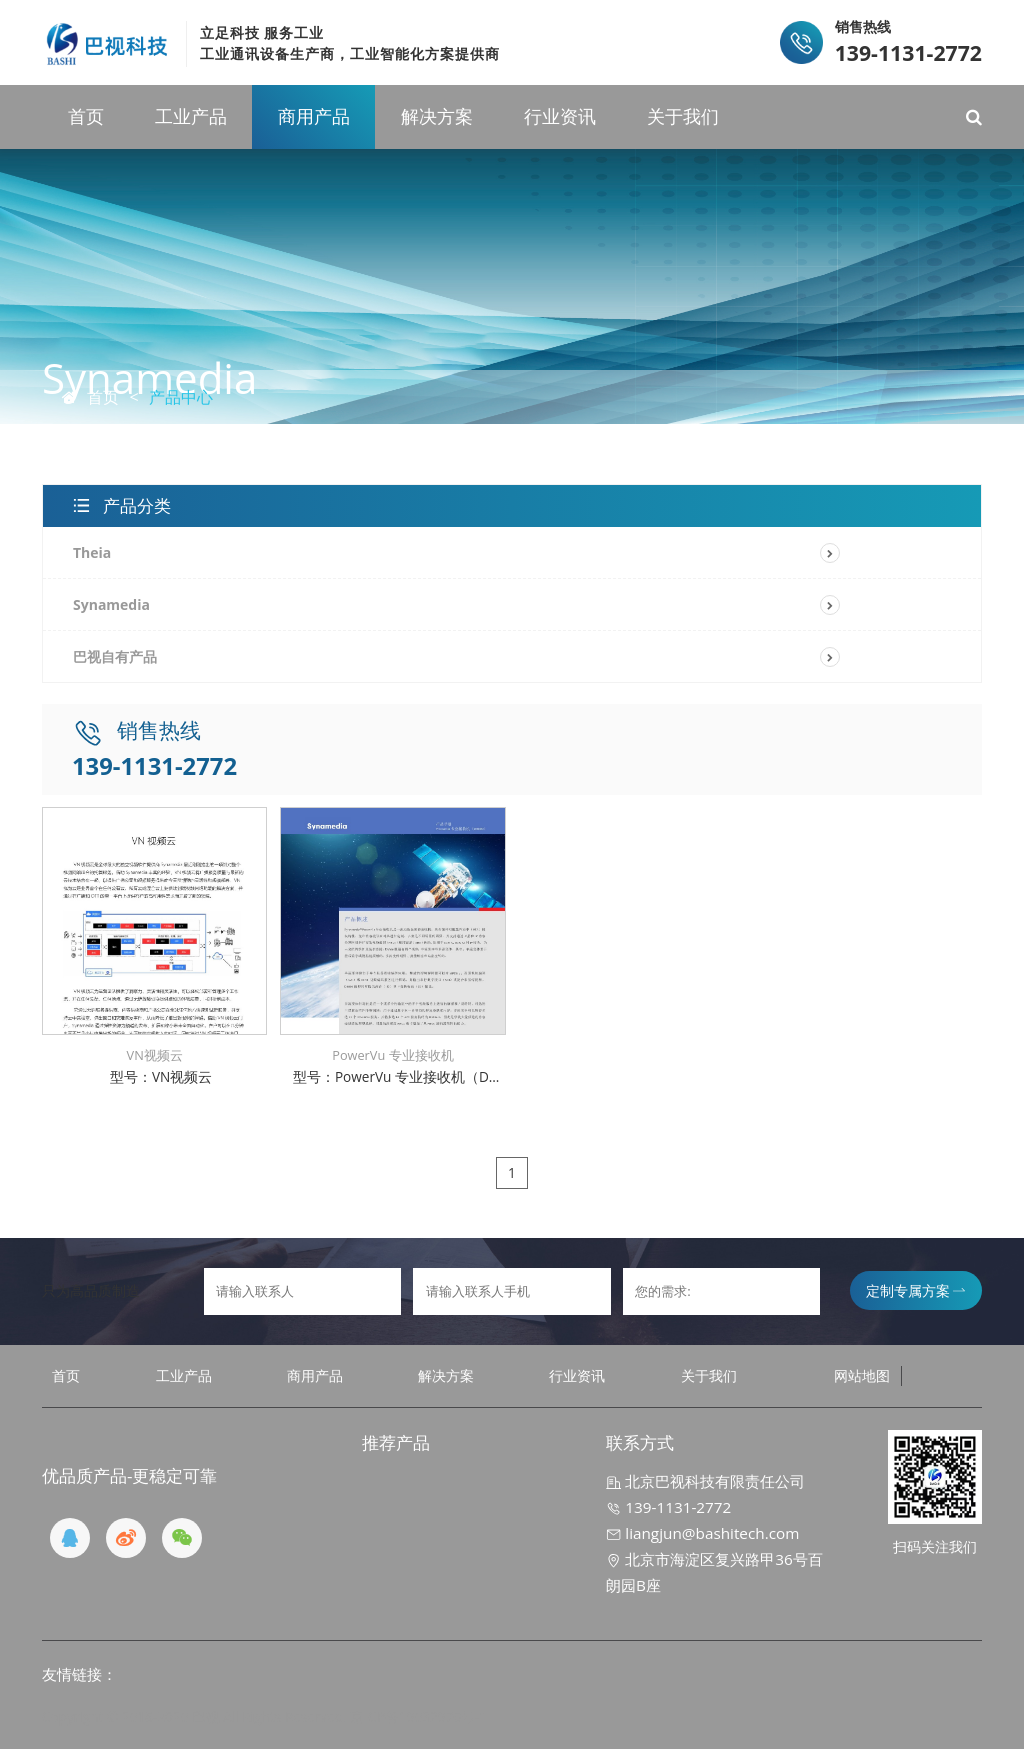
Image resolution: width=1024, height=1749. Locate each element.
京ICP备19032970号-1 (418, 1716)
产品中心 (181, 397)
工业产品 (191, 116)
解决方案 (437, 116)
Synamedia (111, 604)
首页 (86, 116)
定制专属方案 (915, 1290)
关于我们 (683, 116)
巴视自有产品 (115, 656)
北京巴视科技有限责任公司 (705, 1481)
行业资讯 (560, 116)
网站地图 (862, 1375)
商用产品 (314, 116)
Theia (92, 552)
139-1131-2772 (668, 1507)
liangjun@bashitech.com (702, 1533)
